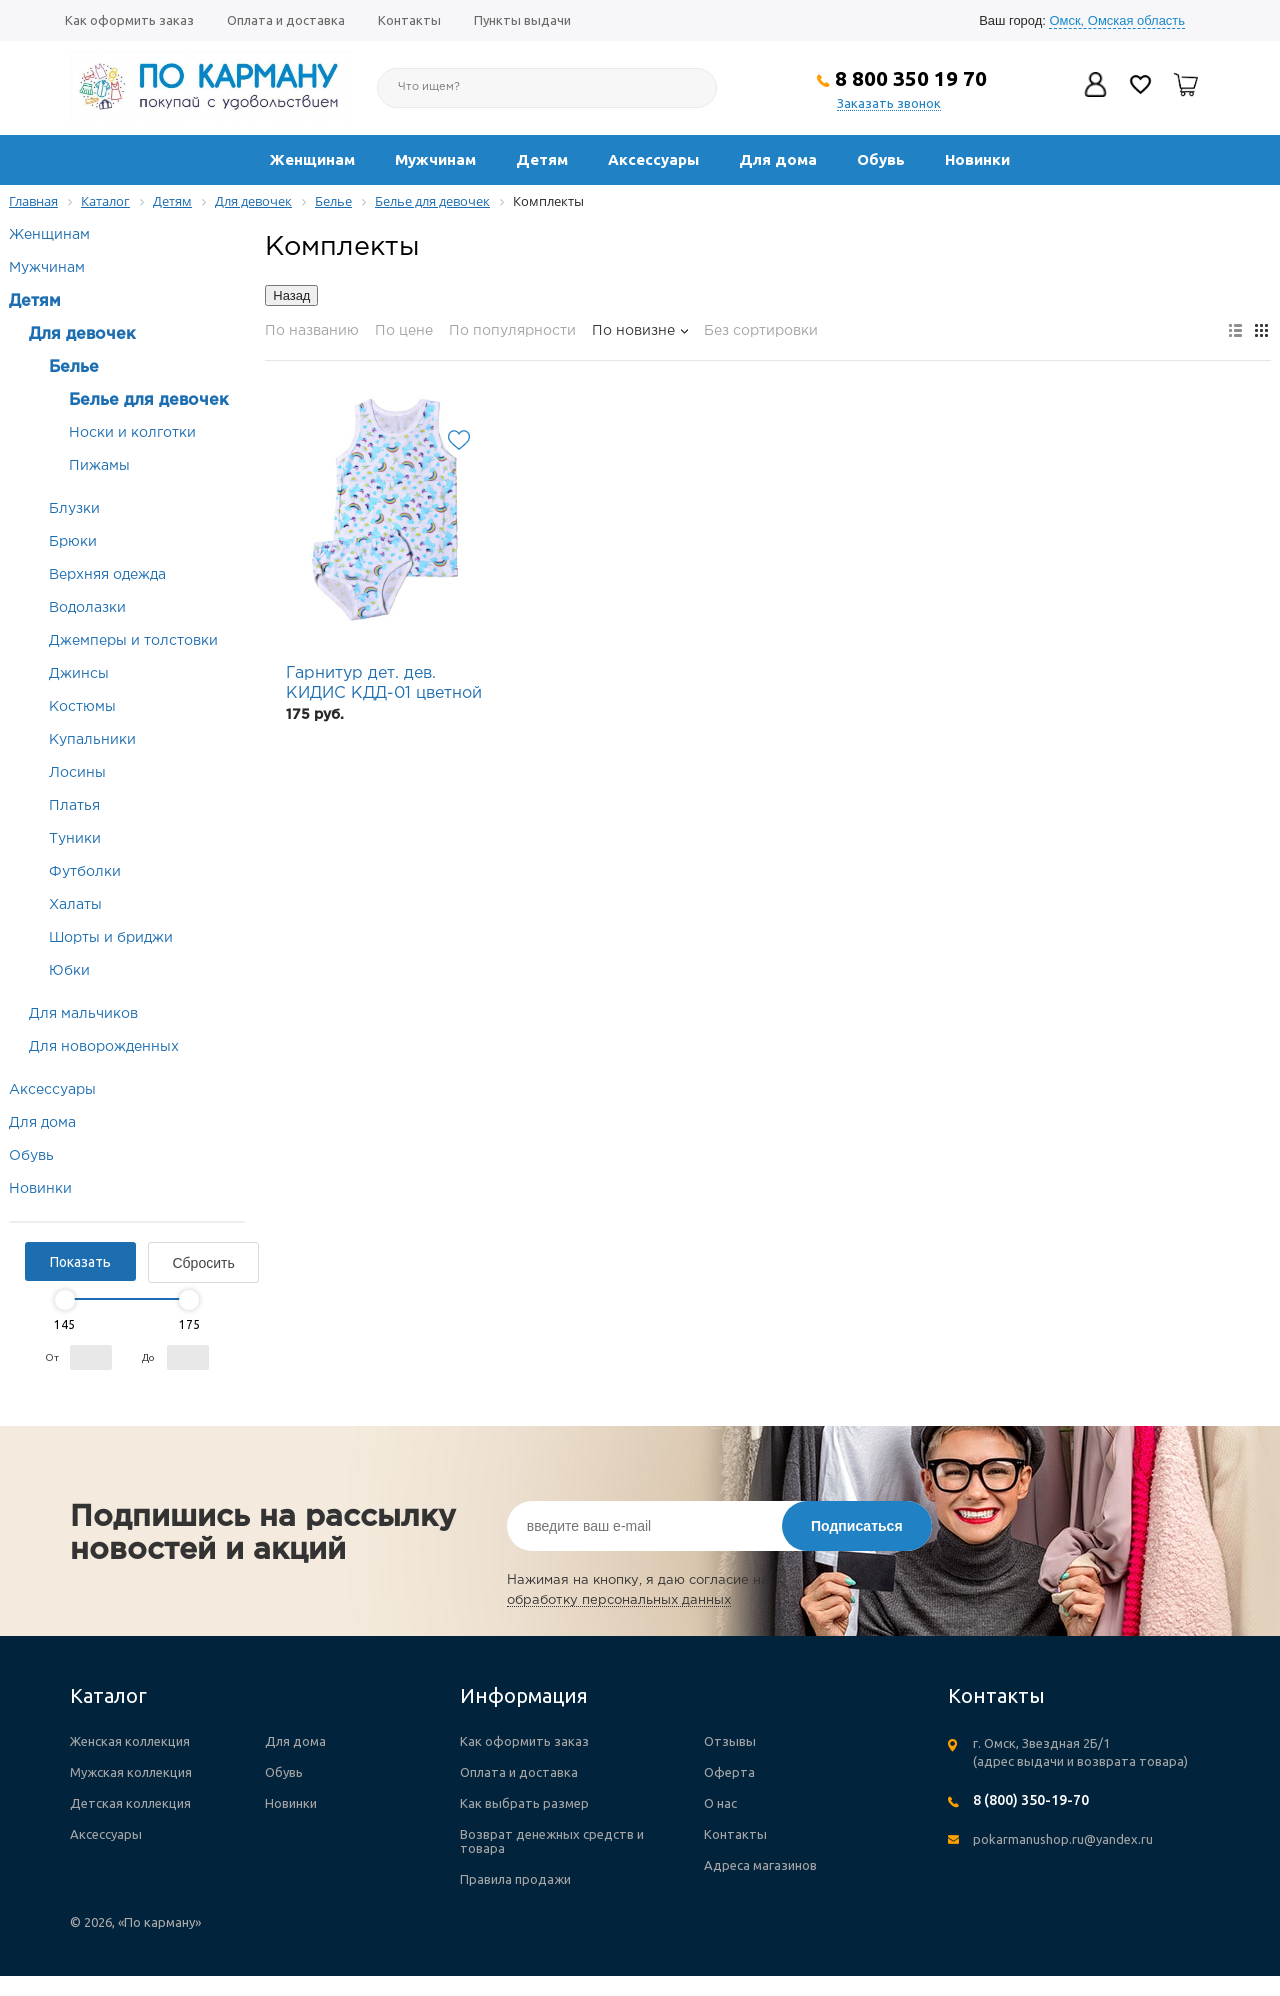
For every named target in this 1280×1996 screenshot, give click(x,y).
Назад (291, 295)
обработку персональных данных (619, 1600)
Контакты (409, 20)
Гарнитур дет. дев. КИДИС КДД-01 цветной (384, 683)
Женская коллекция (130, 1741)
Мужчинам (435, 159)
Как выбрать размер (524, 1803)
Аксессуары (653, 159)
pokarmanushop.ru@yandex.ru (1063, 1839)
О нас (720, 1803)
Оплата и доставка (286, 20)
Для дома (778, 159)
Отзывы (730, 1741)
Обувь (881, 159)
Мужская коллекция (131, 1772)
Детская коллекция (130, 1803)
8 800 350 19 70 (911, 78)
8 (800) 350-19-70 (1031, 1800)
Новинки (977, 159)
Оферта (729, 1772)
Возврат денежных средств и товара (552, 1841)
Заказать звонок (889, 103)
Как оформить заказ (129, 20)
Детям (542, 159)
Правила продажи (515, 1879)
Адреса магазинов (760, 1865)
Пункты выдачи (522, 20)
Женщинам (312, 159)
